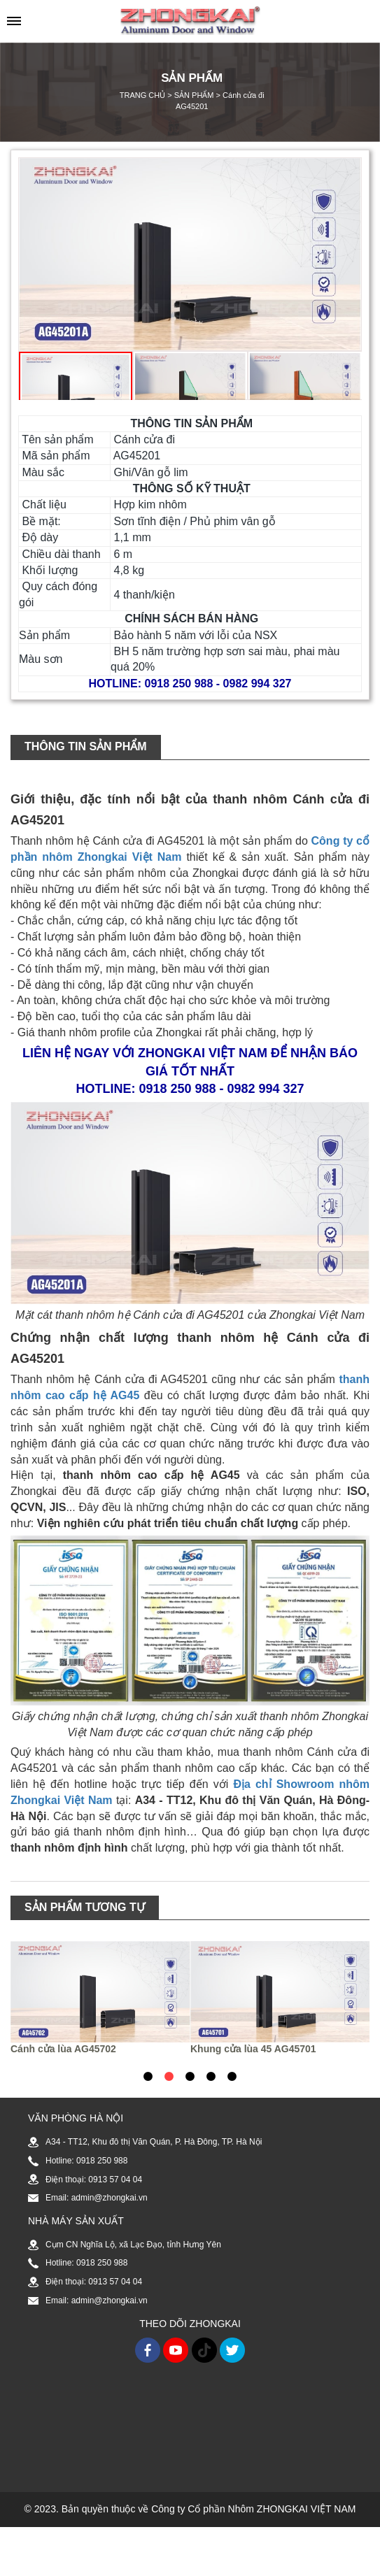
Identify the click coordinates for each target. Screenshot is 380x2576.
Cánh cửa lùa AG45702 (63, 2048)
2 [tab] (168, 2076)
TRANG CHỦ (142, 95)
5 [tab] (231, 2076)
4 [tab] (210, 2076)
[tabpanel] (100, 1998)
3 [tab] (189, 2076)
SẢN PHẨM (194, 95)
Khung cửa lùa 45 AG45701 (253, 2048)
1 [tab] (147, 2076)
